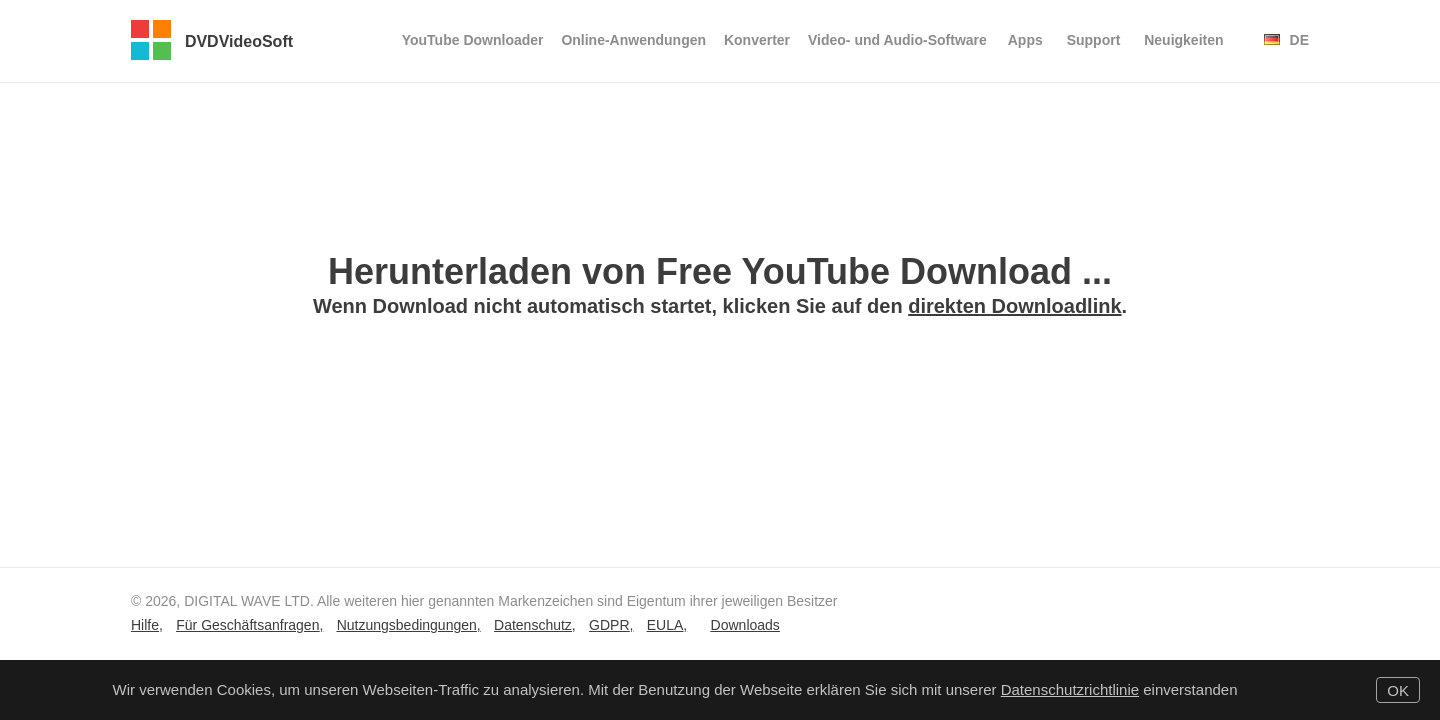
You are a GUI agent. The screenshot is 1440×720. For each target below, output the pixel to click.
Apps (1025, 40)
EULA (665, 625)
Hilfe (145, 625)
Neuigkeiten (1183, 40)
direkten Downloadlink (1014, 306)
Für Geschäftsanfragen (247, 625)
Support (1094, 40)
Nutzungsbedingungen (407, 625)
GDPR (609, 625)
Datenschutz (533, 625)
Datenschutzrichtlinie (1070, 689)
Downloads (745, 625)
